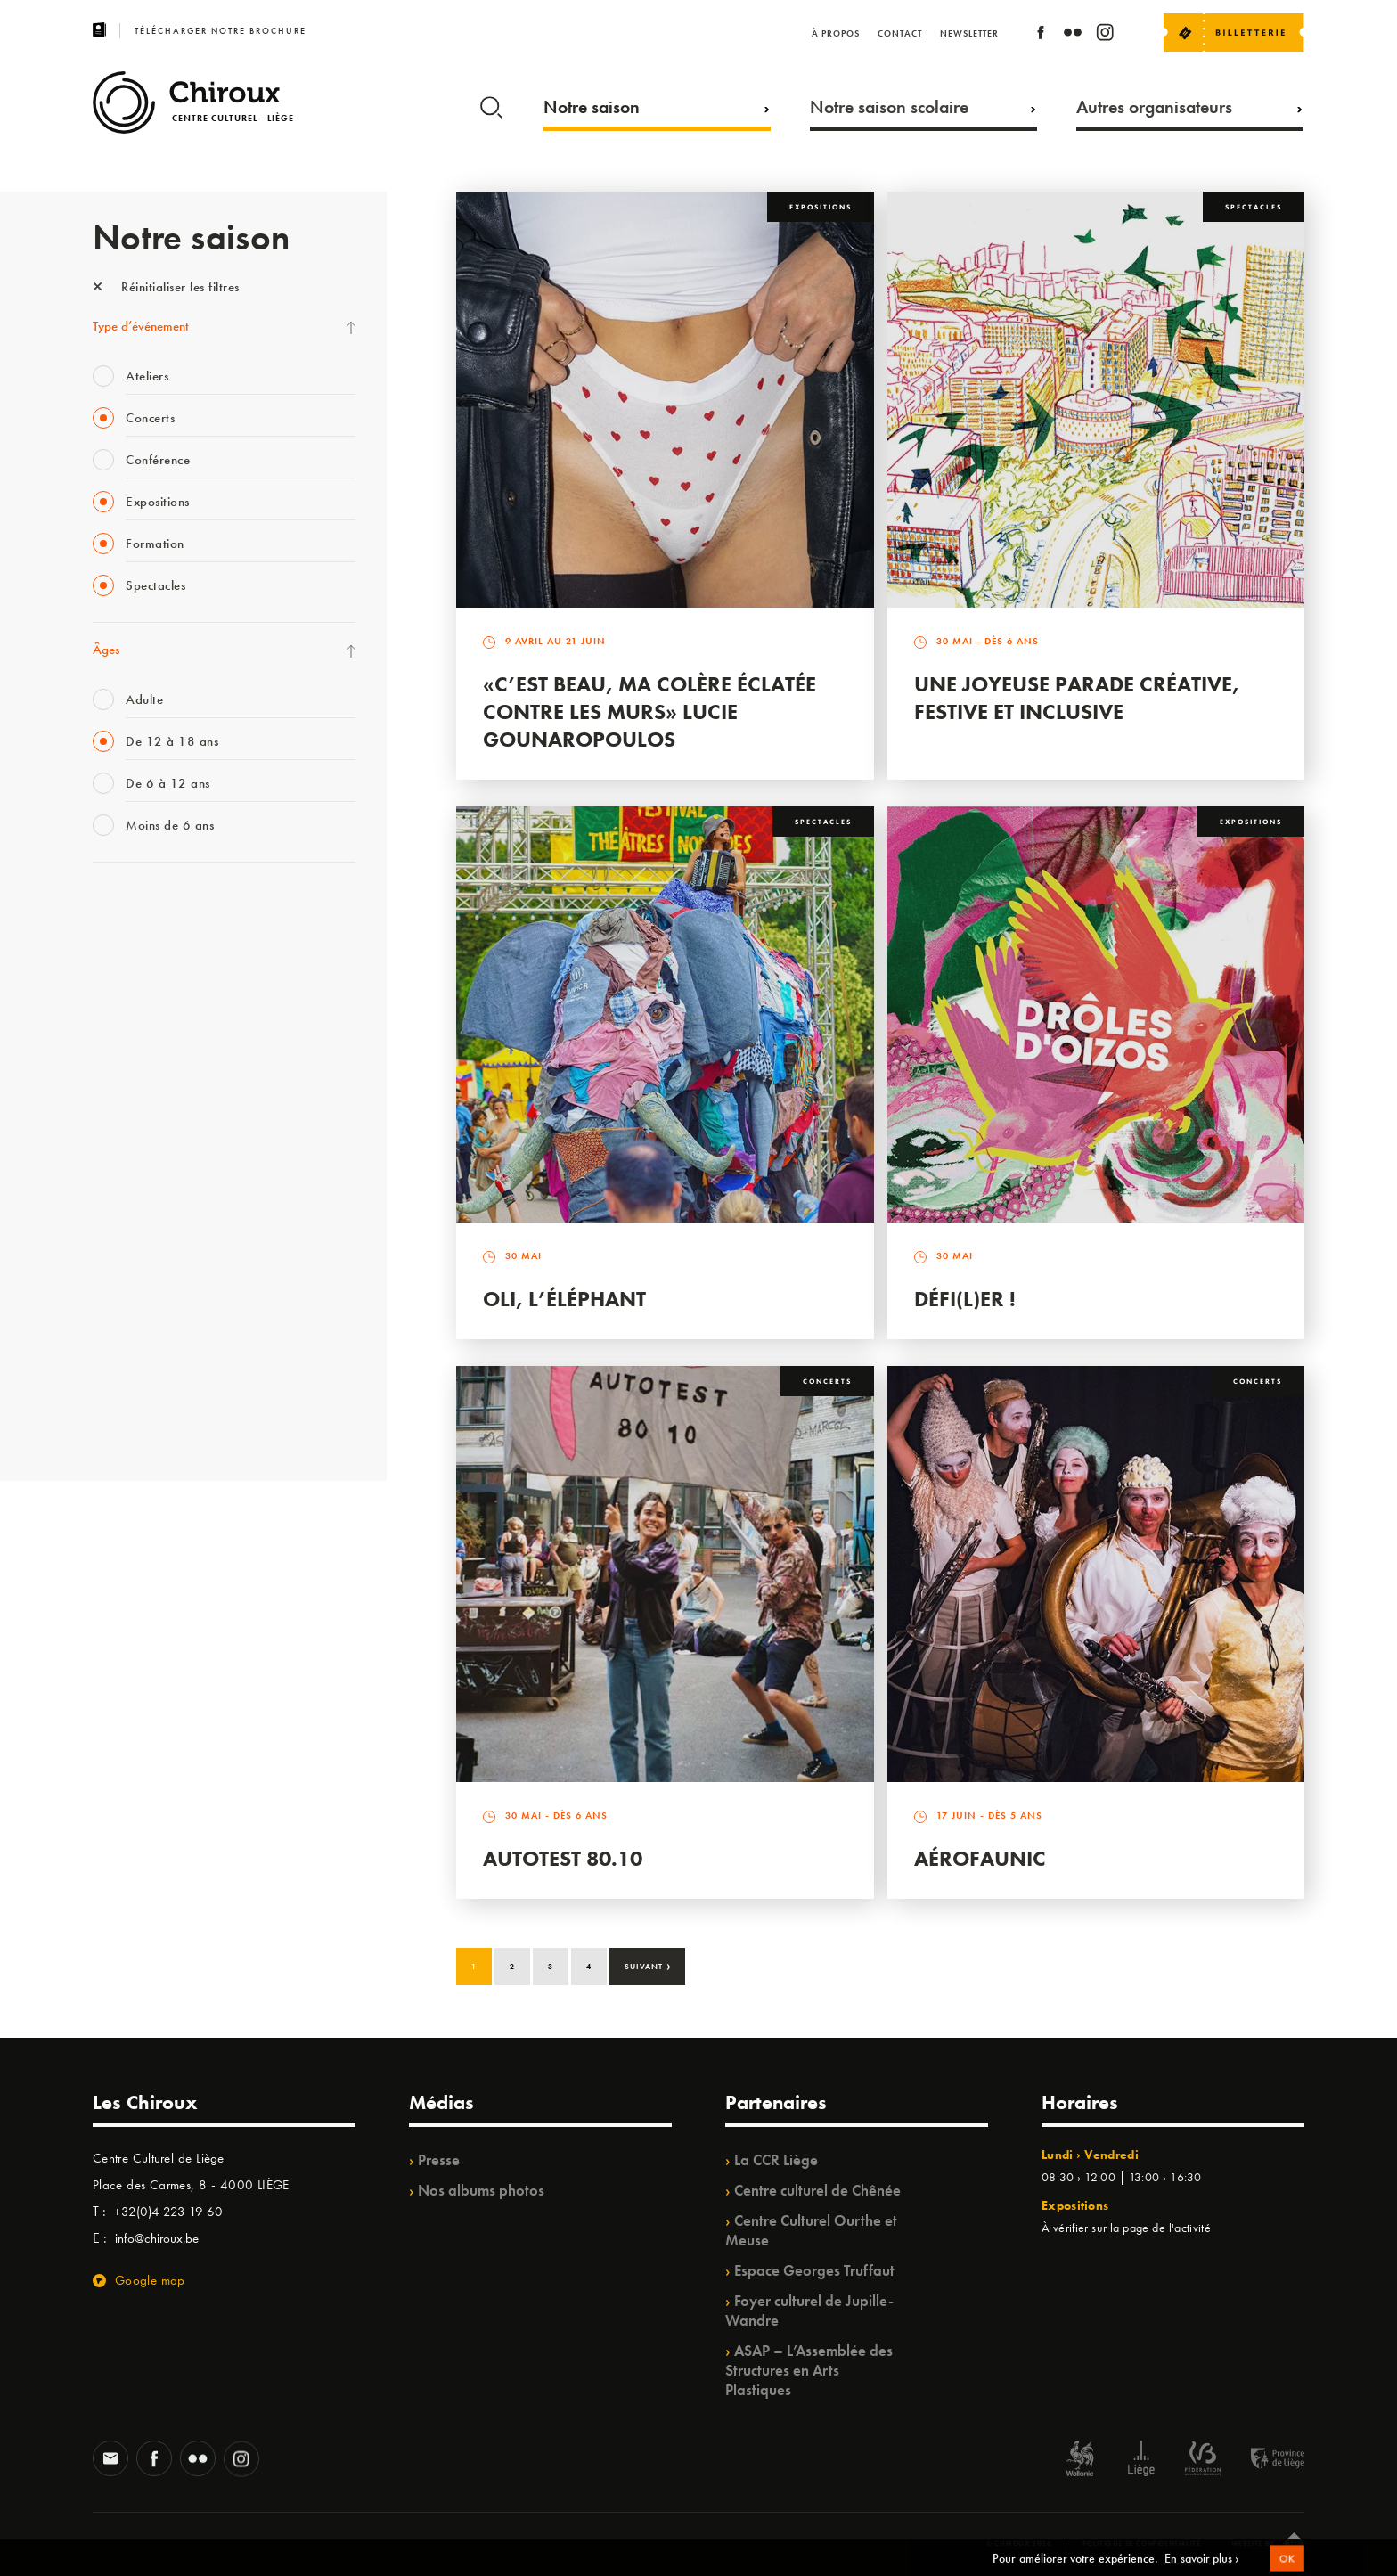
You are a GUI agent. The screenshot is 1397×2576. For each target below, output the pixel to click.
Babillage (118, 1053)
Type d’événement (141, 326)
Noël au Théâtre (135, 1345)
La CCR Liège (776, 2160)
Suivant (648, 1965)
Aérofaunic (980, 1858)
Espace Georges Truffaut (814, 2270)
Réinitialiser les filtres (166, 287)
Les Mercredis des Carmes (161, 980)
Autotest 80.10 (562, 1858)
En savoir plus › (1201, 2568)
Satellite (114, 1090)
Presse (439, 2160)
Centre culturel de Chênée (817, 2190)
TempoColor (125, 1309)
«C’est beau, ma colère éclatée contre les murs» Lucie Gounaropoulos (649, 711)
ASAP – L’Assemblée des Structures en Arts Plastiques (809, 2370)
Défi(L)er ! (965, 1299)
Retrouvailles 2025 (144, 1418)
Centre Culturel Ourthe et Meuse (811, 2230)
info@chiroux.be (157, 2238)
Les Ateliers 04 (132, 1163)
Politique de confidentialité (1141, 2543)
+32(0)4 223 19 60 (168, 2211)
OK (1286, 2569)
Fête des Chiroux (137, 907)
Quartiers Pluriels (137, 1236)
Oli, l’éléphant (564, 1299)
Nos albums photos (481, 2190)
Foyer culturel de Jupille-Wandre (809, 2310)
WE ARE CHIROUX (145, 1382)
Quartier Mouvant (141, 1199)
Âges (106, 649)
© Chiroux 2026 (1018, 2543)
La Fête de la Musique (151, 944)
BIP (101, 1126)
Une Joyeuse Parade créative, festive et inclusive (1076, 697)
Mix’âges (117, 1017)
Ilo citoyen (120, 1272)
